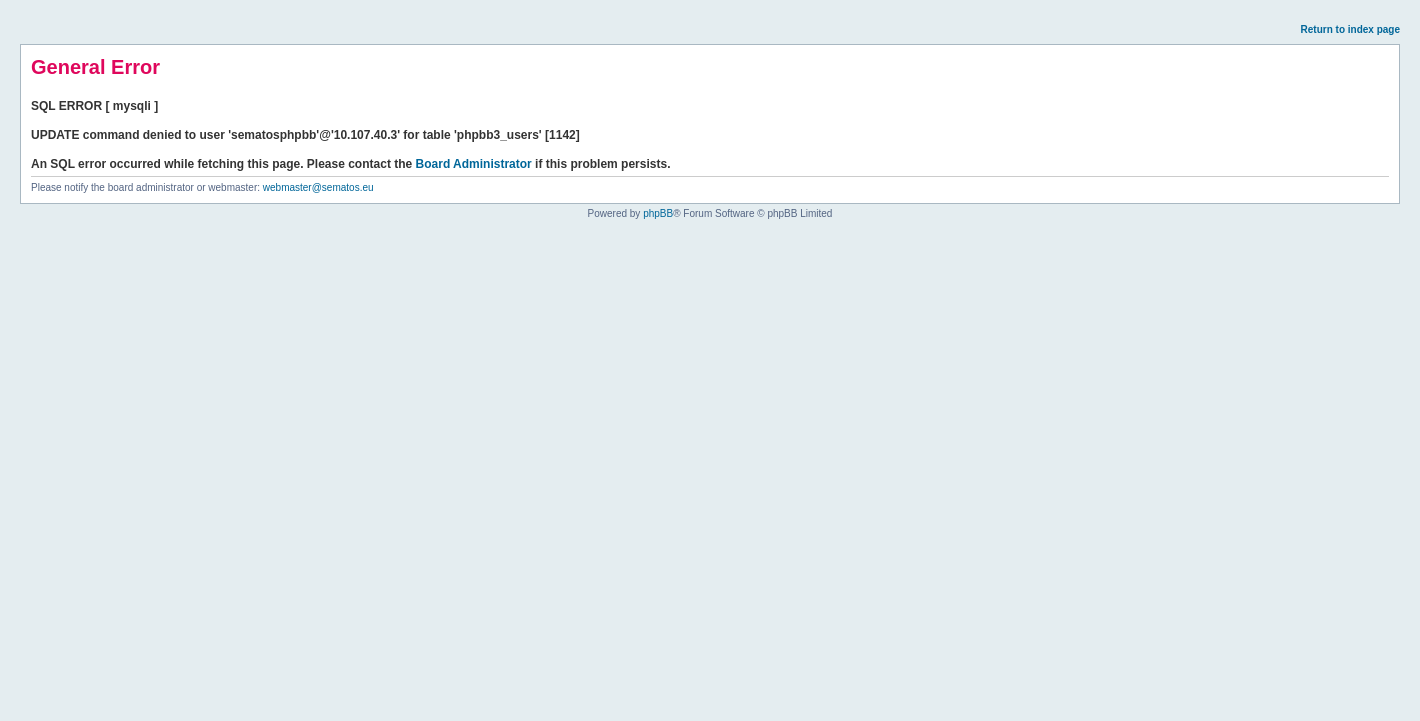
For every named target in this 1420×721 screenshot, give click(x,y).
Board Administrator (474, 164)
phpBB (658, 213)
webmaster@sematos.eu (318, 187)
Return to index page (1350, 29)
